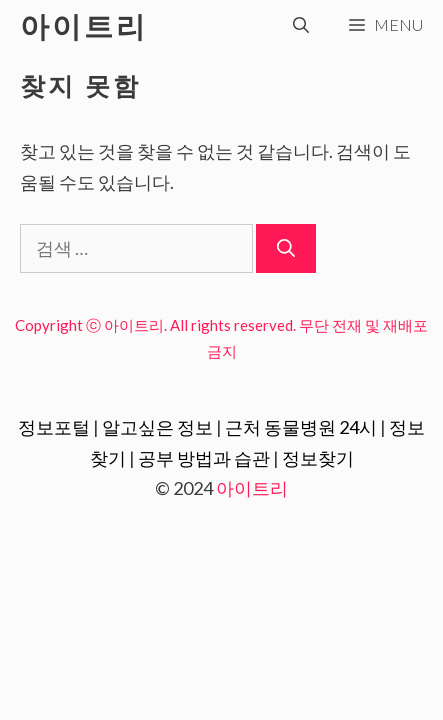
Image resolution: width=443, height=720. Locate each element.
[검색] (286, 248)
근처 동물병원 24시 (301, 427)
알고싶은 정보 (157, 427)
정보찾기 (318, 458)
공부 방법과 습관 (204, 458)
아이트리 (84, 25)
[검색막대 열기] (301, 25)
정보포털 (54, 427)
